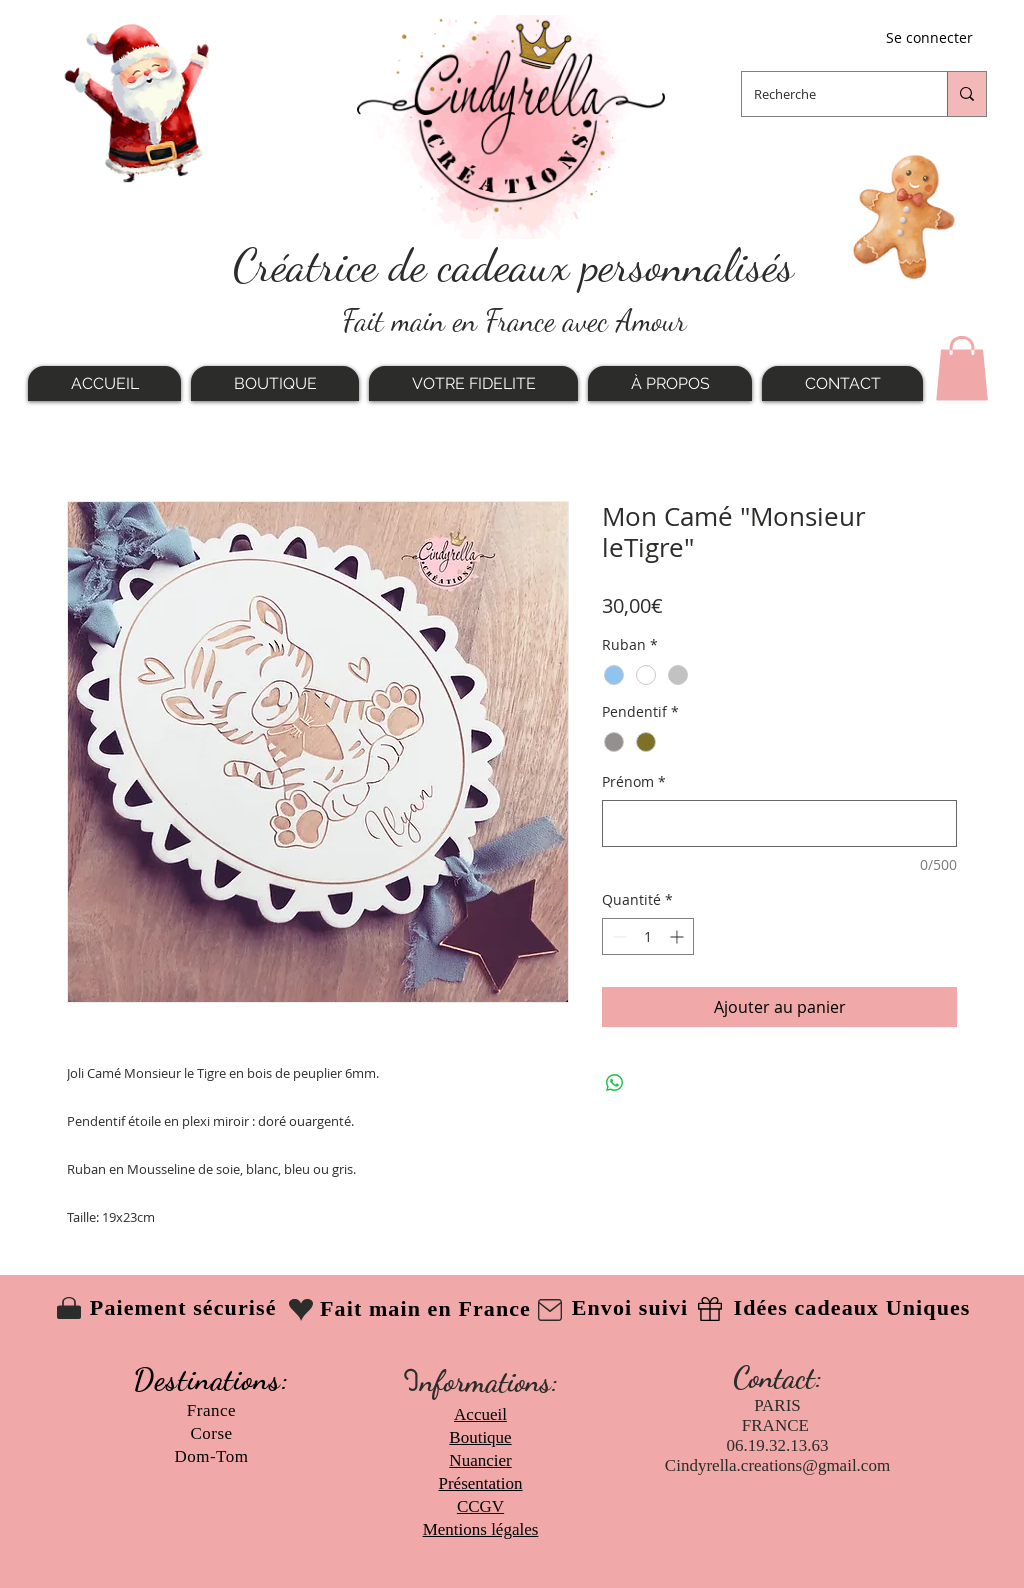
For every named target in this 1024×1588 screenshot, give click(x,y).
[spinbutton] (648, 936)
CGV (486, 1506)
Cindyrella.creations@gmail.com (777, 1465)
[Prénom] (779, 823)
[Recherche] (829, 94)
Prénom (634, 781)
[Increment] (678, 936)
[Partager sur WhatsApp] (615, 1083)
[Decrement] (617, 936)
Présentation (480, 1483)
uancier (487, 1460)
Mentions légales (481, 1529)
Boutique (480, 1437)
